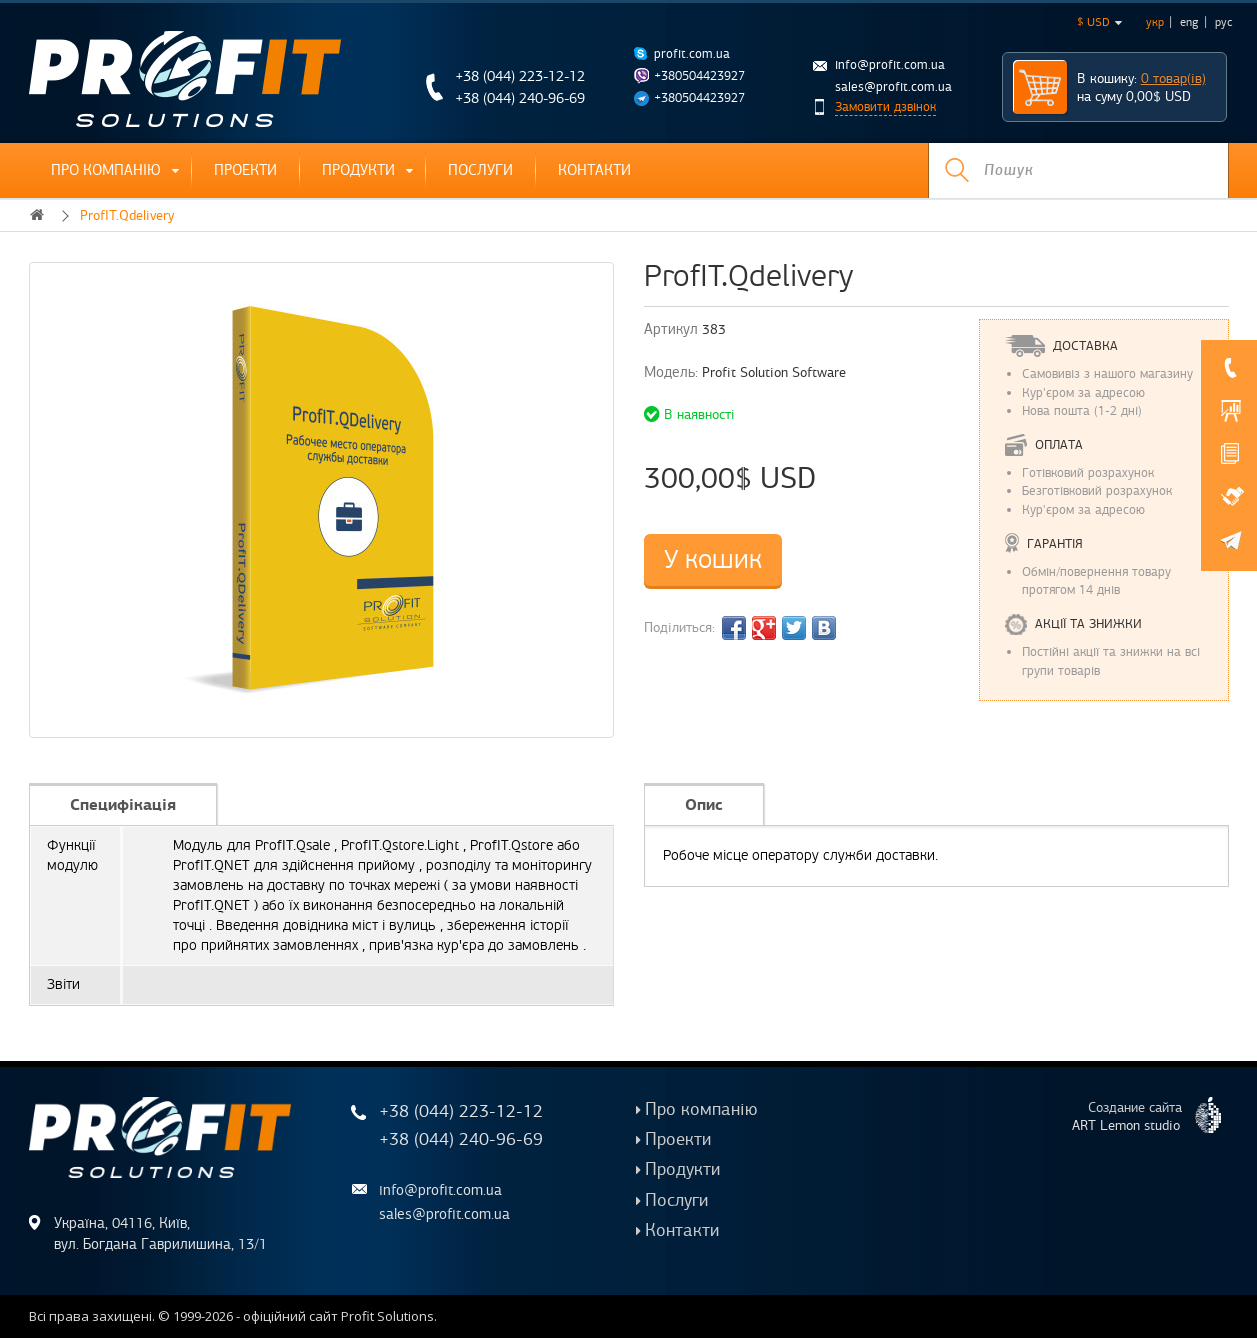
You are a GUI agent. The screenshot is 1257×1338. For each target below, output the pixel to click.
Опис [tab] (704, 804)
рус (1223, 22)
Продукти (358, 170)
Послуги (480, 170)
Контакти (594, 170)
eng (1189, 22)
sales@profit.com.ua (893, 87)
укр (1155, 22)
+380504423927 (699, 76)
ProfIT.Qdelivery (127, 215)
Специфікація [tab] (123, 804)
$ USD (1099, 22)
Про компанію (106, 170)
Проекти (245, 170)
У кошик (713, 559)
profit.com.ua (692, 54)
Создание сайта (1154, 1115)
